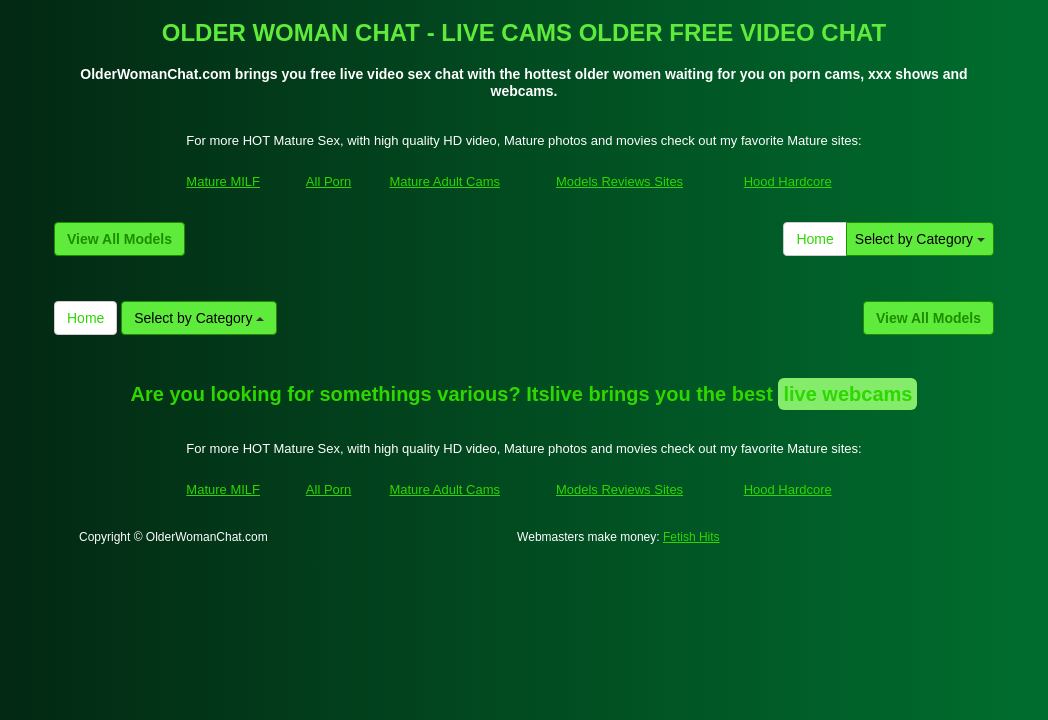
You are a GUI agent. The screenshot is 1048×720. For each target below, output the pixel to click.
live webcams (847, 394)
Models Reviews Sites (619, 181)
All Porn (329, 181)
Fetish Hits (691, 537)
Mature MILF (223, 181)
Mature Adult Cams (444, 181)
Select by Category (920, 239)
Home (814, 239)
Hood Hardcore (788, 181)
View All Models (119, 239)
